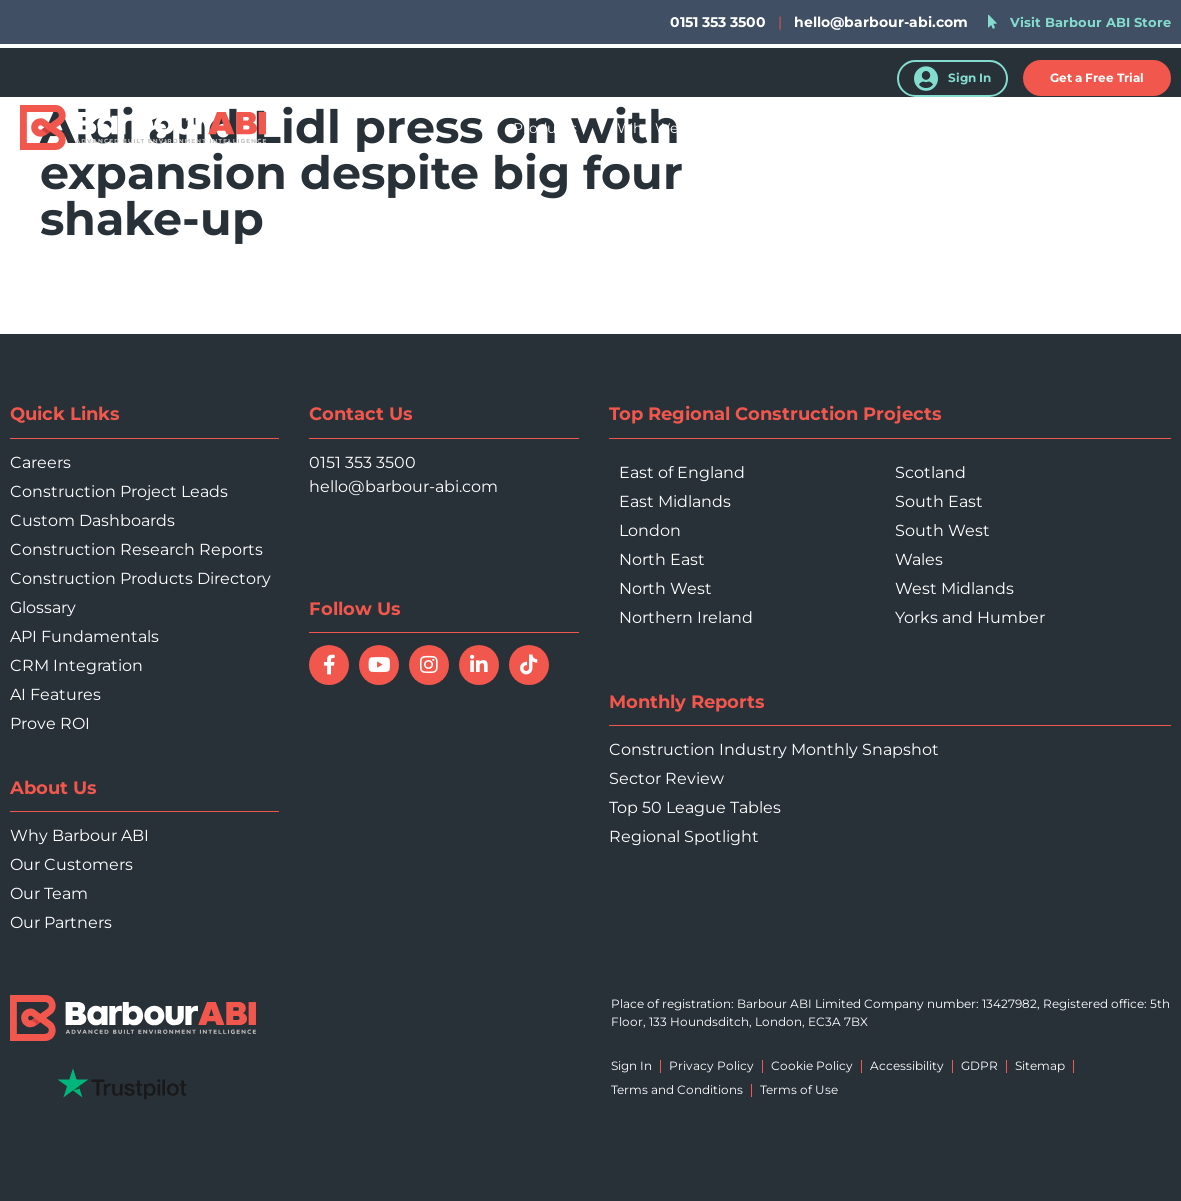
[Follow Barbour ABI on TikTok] (529, 665)
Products (545, 128)
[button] (1097, 78)
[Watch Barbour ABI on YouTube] (379, 665)
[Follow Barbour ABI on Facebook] (329, 665)
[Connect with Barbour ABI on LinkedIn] (479, 665)
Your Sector (795, 128)
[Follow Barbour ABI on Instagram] (429, 665)
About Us (1020, 128)
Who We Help (665, 128)
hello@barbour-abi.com (881, 22)
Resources (912, 128)
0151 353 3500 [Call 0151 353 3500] (362, 462)
